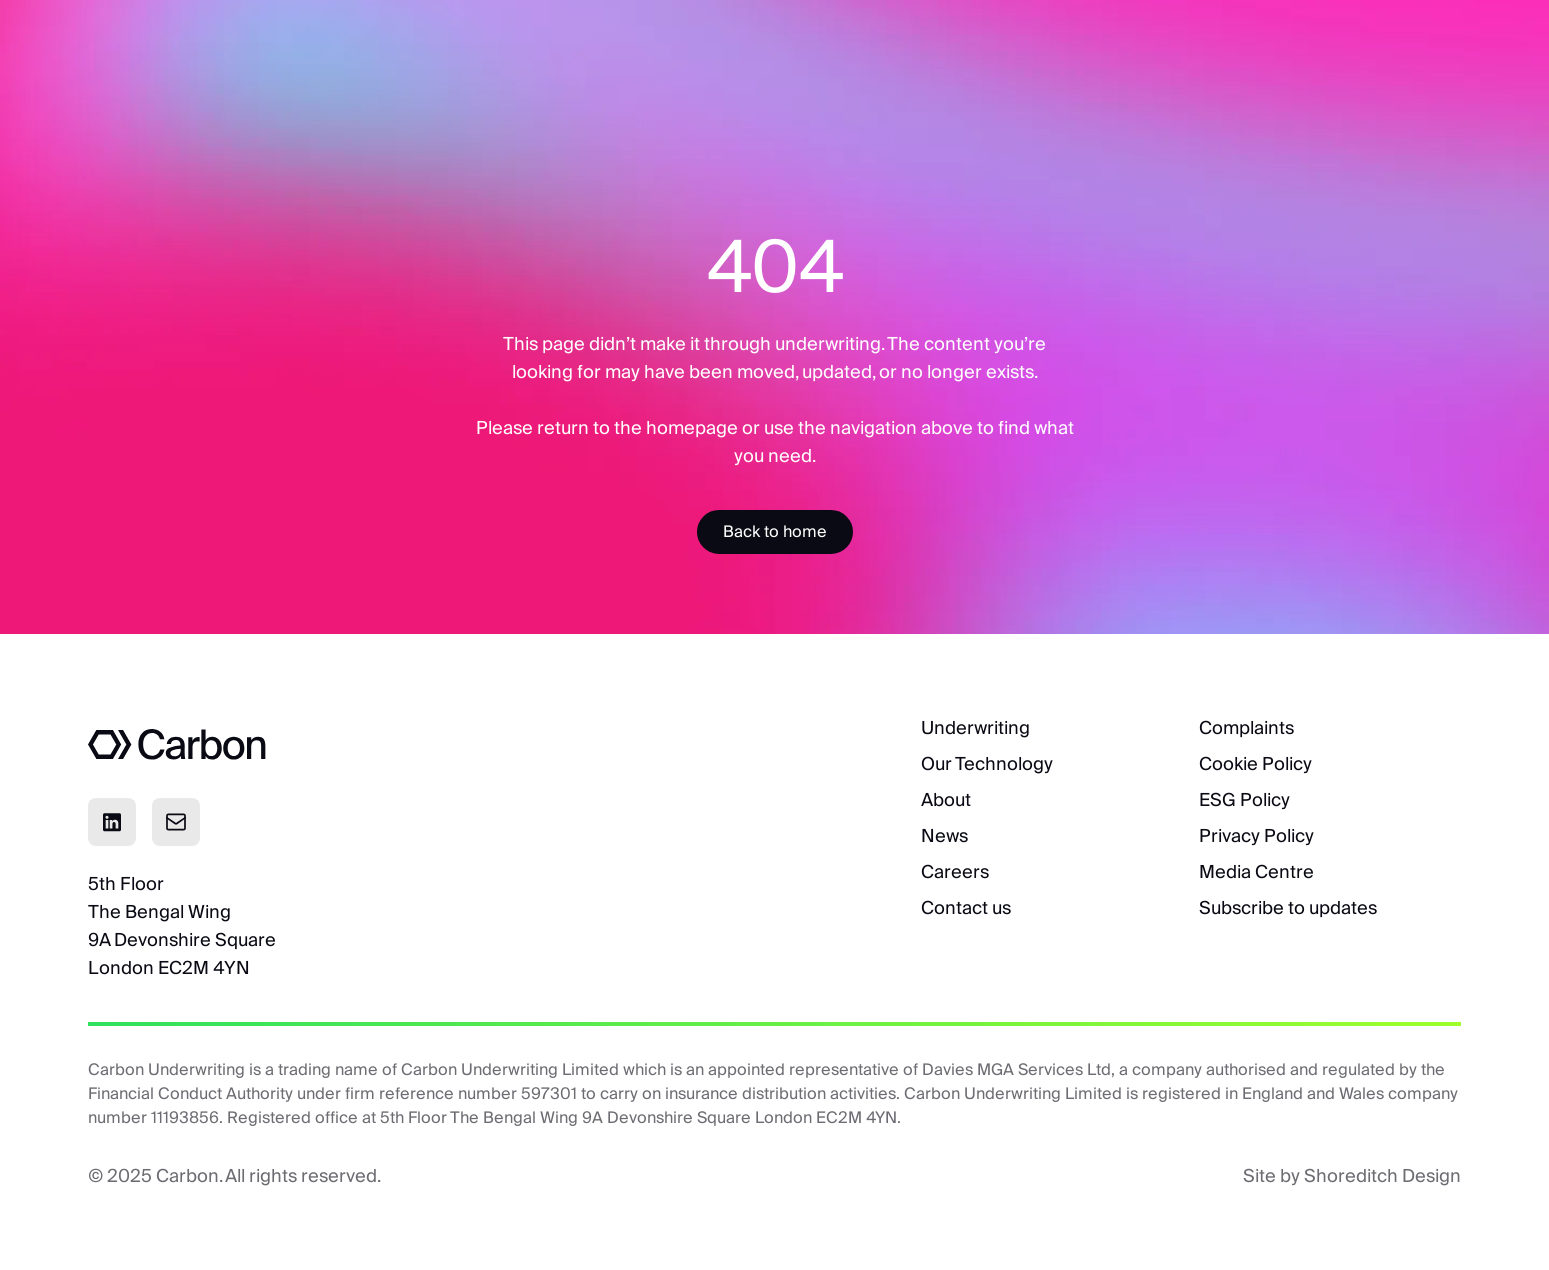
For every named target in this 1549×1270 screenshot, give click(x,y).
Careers (955, 871)
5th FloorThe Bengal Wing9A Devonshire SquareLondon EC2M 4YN (182, 925)
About (946, 799)
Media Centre (1256, 871)
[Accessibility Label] (775, 532)
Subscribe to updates (1288, 907)
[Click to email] (176, 822)
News (944, 835)
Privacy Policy (1256, 835)
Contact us (966, 907)
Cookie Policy (1255, 763)
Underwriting (975, 727)
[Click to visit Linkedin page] (112, 822)
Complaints (1246, 727)
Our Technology (987, 763)
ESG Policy (1244, 799)
